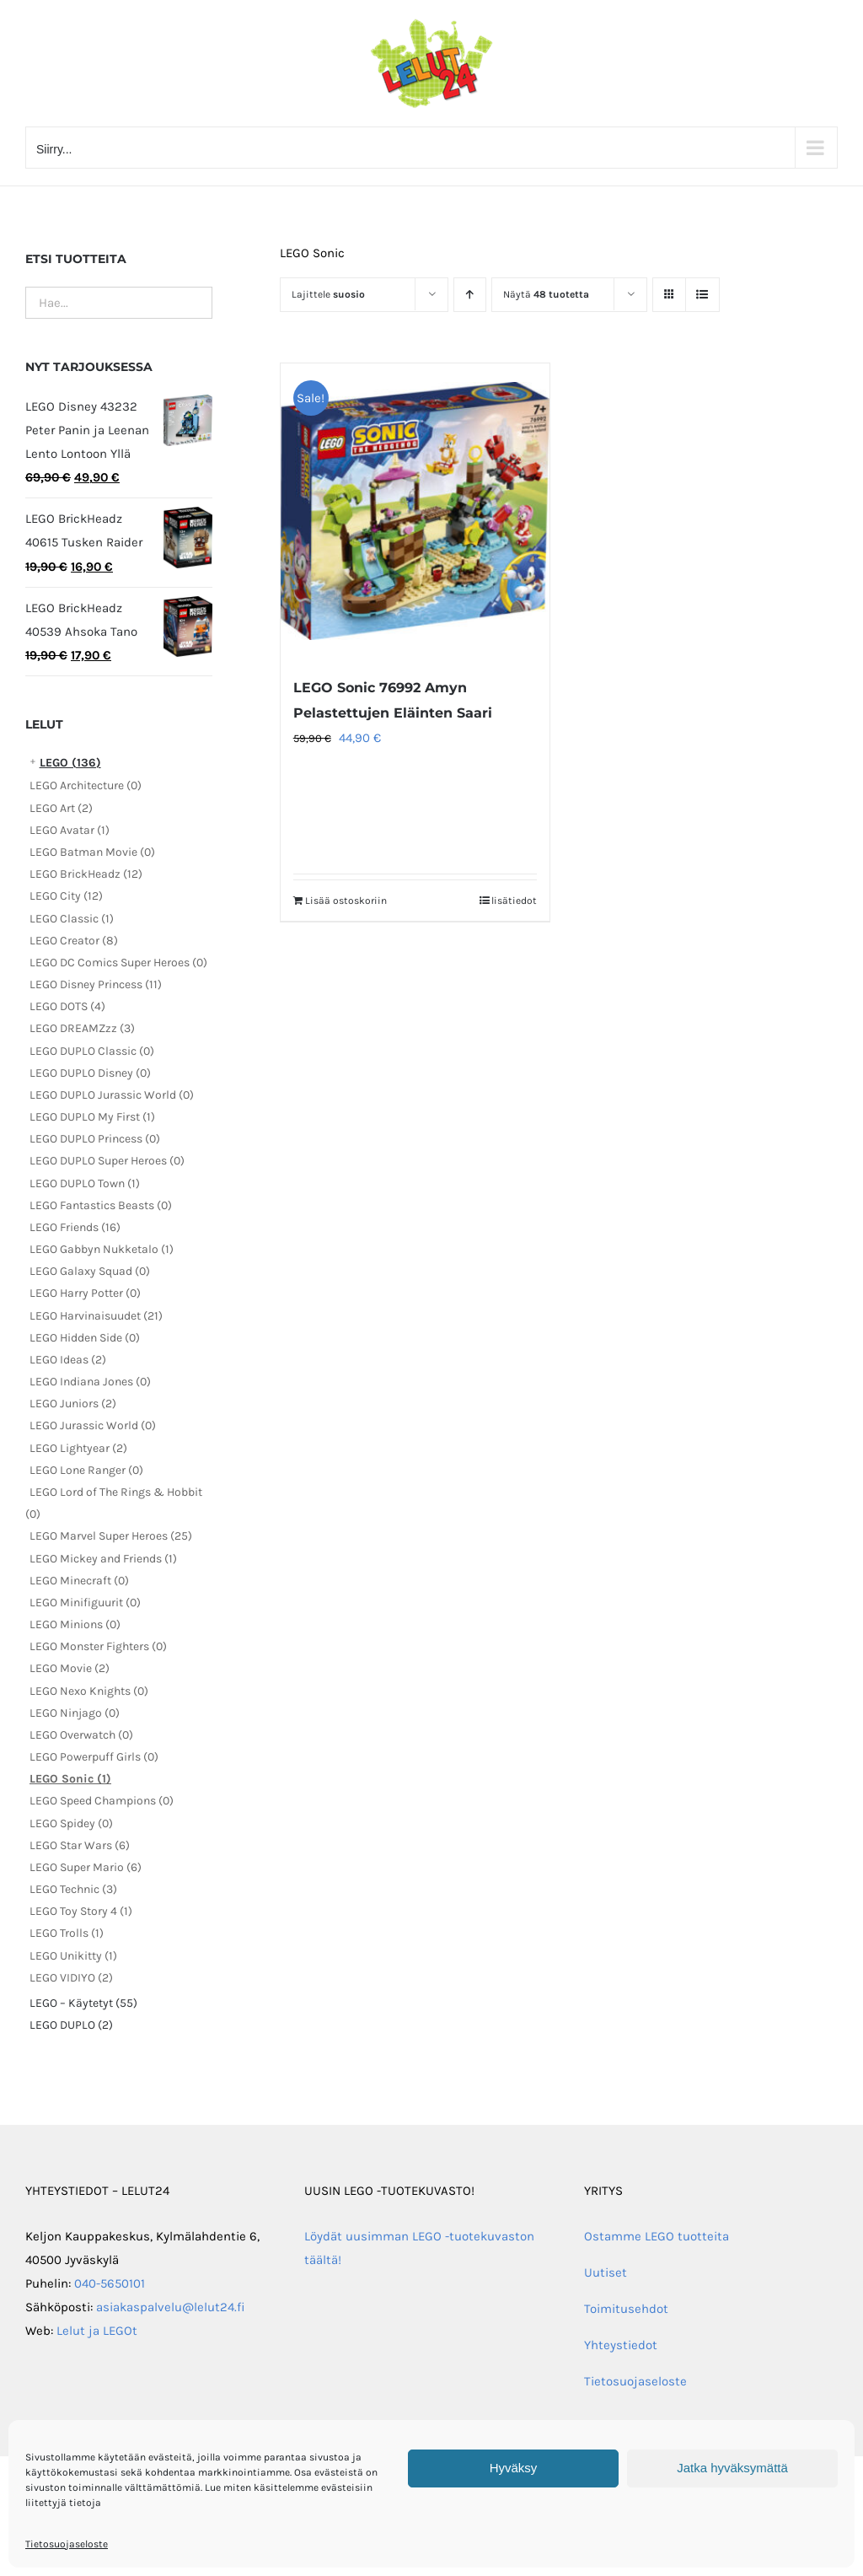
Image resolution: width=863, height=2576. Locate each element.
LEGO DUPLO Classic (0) (91, 1051)
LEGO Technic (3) (73, 1889)
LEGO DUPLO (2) (71, 2025)
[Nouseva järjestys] (469, 294)
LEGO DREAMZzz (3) (82, 1028)
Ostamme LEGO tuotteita (656, 2236)
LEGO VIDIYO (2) (71, 1978)
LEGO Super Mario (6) (85, 1867)
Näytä (546, 294)
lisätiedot (514, 900)
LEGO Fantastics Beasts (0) (100, 1205)
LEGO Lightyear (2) (78, 1448)
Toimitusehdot (626, 2308)
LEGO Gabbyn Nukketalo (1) (101, 1249)
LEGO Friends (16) (75, 1227)
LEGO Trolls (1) (66, 1933)
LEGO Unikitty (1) (73, 1956)
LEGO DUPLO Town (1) (84, 1183)
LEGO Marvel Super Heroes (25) (110, 1536)
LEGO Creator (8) (73, 940)
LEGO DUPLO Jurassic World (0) (111, 1095)
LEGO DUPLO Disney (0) (90, 1073)
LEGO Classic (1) (71, 919)
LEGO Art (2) (61, 808)
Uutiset (605, 2272)
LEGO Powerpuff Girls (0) (93, 1757)
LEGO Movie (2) (69, 1668)
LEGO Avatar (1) (69, 830)
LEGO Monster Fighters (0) (98, 1646)
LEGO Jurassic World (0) (92, 1425)
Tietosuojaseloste (66, 2544)
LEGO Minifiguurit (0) (85, 1602)
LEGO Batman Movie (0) (92, 852)
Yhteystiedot (620, 2345)
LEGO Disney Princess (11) (95, 984)
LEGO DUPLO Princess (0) (94, 1139)
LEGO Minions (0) (75, 1624)
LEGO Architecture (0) (85, 785)
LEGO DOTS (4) (67, 1006)
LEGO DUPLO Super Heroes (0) (107, 1161)
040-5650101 (109, 2283)
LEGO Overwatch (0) (81, 1735)
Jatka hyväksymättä (732, 2467)
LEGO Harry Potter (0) (85, 1293)
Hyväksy (514, 2467)
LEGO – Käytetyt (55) (83, 2003)
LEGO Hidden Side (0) (84, 1338)
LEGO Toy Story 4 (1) (80, 1911)
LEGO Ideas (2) (67, 1360)
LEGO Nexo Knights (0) (88, 1691)
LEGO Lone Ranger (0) (86, 1470)
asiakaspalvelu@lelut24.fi (170, 2307)
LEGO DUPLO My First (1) (92, 1117)
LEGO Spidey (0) (71, 1823)
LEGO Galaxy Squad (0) (89, 1271)
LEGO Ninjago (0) (74, 1713)
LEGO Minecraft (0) (79, 1580)
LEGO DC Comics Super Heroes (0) (118, 962)
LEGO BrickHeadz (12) (85, 874)
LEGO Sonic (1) (70, 1779)
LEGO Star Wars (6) (79, 1845)
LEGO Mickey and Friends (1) (103, 1559)
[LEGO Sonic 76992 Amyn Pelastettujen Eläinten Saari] (415, 511)
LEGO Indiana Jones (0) (90, 1381)
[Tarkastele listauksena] (702, 294)
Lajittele (328, 294)
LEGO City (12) (66, 896)
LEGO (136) (70, 763)
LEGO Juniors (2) (72, 1403)
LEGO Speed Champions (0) (101, 1801)
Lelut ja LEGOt (96, 2330)
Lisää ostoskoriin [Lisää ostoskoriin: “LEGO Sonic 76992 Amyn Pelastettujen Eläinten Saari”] (346, 900)
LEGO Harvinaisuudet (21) (96, 1316)
